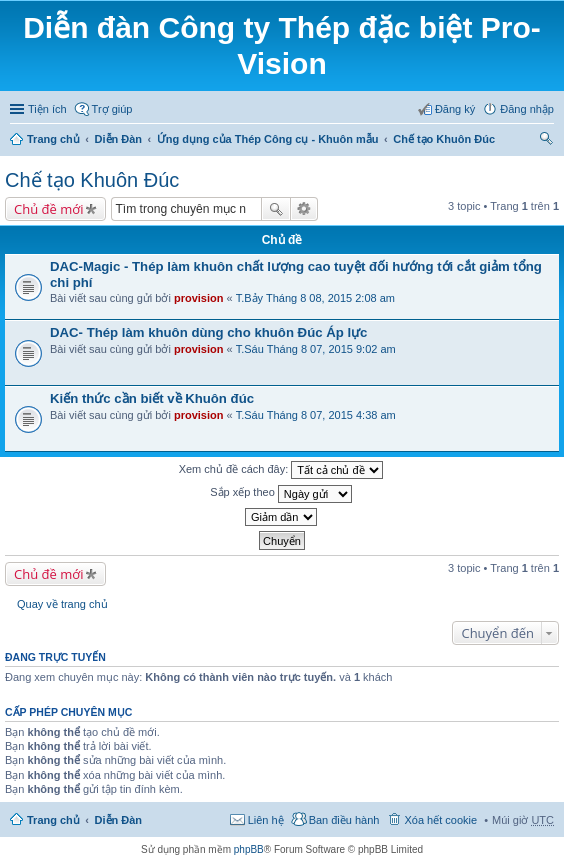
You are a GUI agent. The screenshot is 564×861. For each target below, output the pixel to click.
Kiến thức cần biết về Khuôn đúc (152, 398)
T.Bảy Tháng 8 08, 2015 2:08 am (315, 298)
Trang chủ (53, 139)
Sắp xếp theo (281, 494)
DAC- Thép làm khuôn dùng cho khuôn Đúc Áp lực (208, 332)
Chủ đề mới (48, 209)
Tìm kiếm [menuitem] (547, 141)
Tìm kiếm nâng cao (304, 209)
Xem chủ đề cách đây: (281, 470)
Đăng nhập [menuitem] (527, 109)
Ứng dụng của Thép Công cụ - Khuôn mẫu (268, 139)
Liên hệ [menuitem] (266, 820)
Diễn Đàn (119, 139)
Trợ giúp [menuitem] (112, 109)
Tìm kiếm (276, 209)
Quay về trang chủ (62, 604)
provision (199, 298)
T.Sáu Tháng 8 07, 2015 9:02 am (316, 349)
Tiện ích (47, 109)
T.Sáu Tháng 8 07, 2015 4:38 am (316, 415)
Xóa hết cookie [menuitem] (440, 820)
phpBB (249, 849)
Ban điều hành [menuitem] (344, 820)
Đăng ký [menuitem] (455, 109)
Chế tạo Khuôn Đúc (444, 139)
